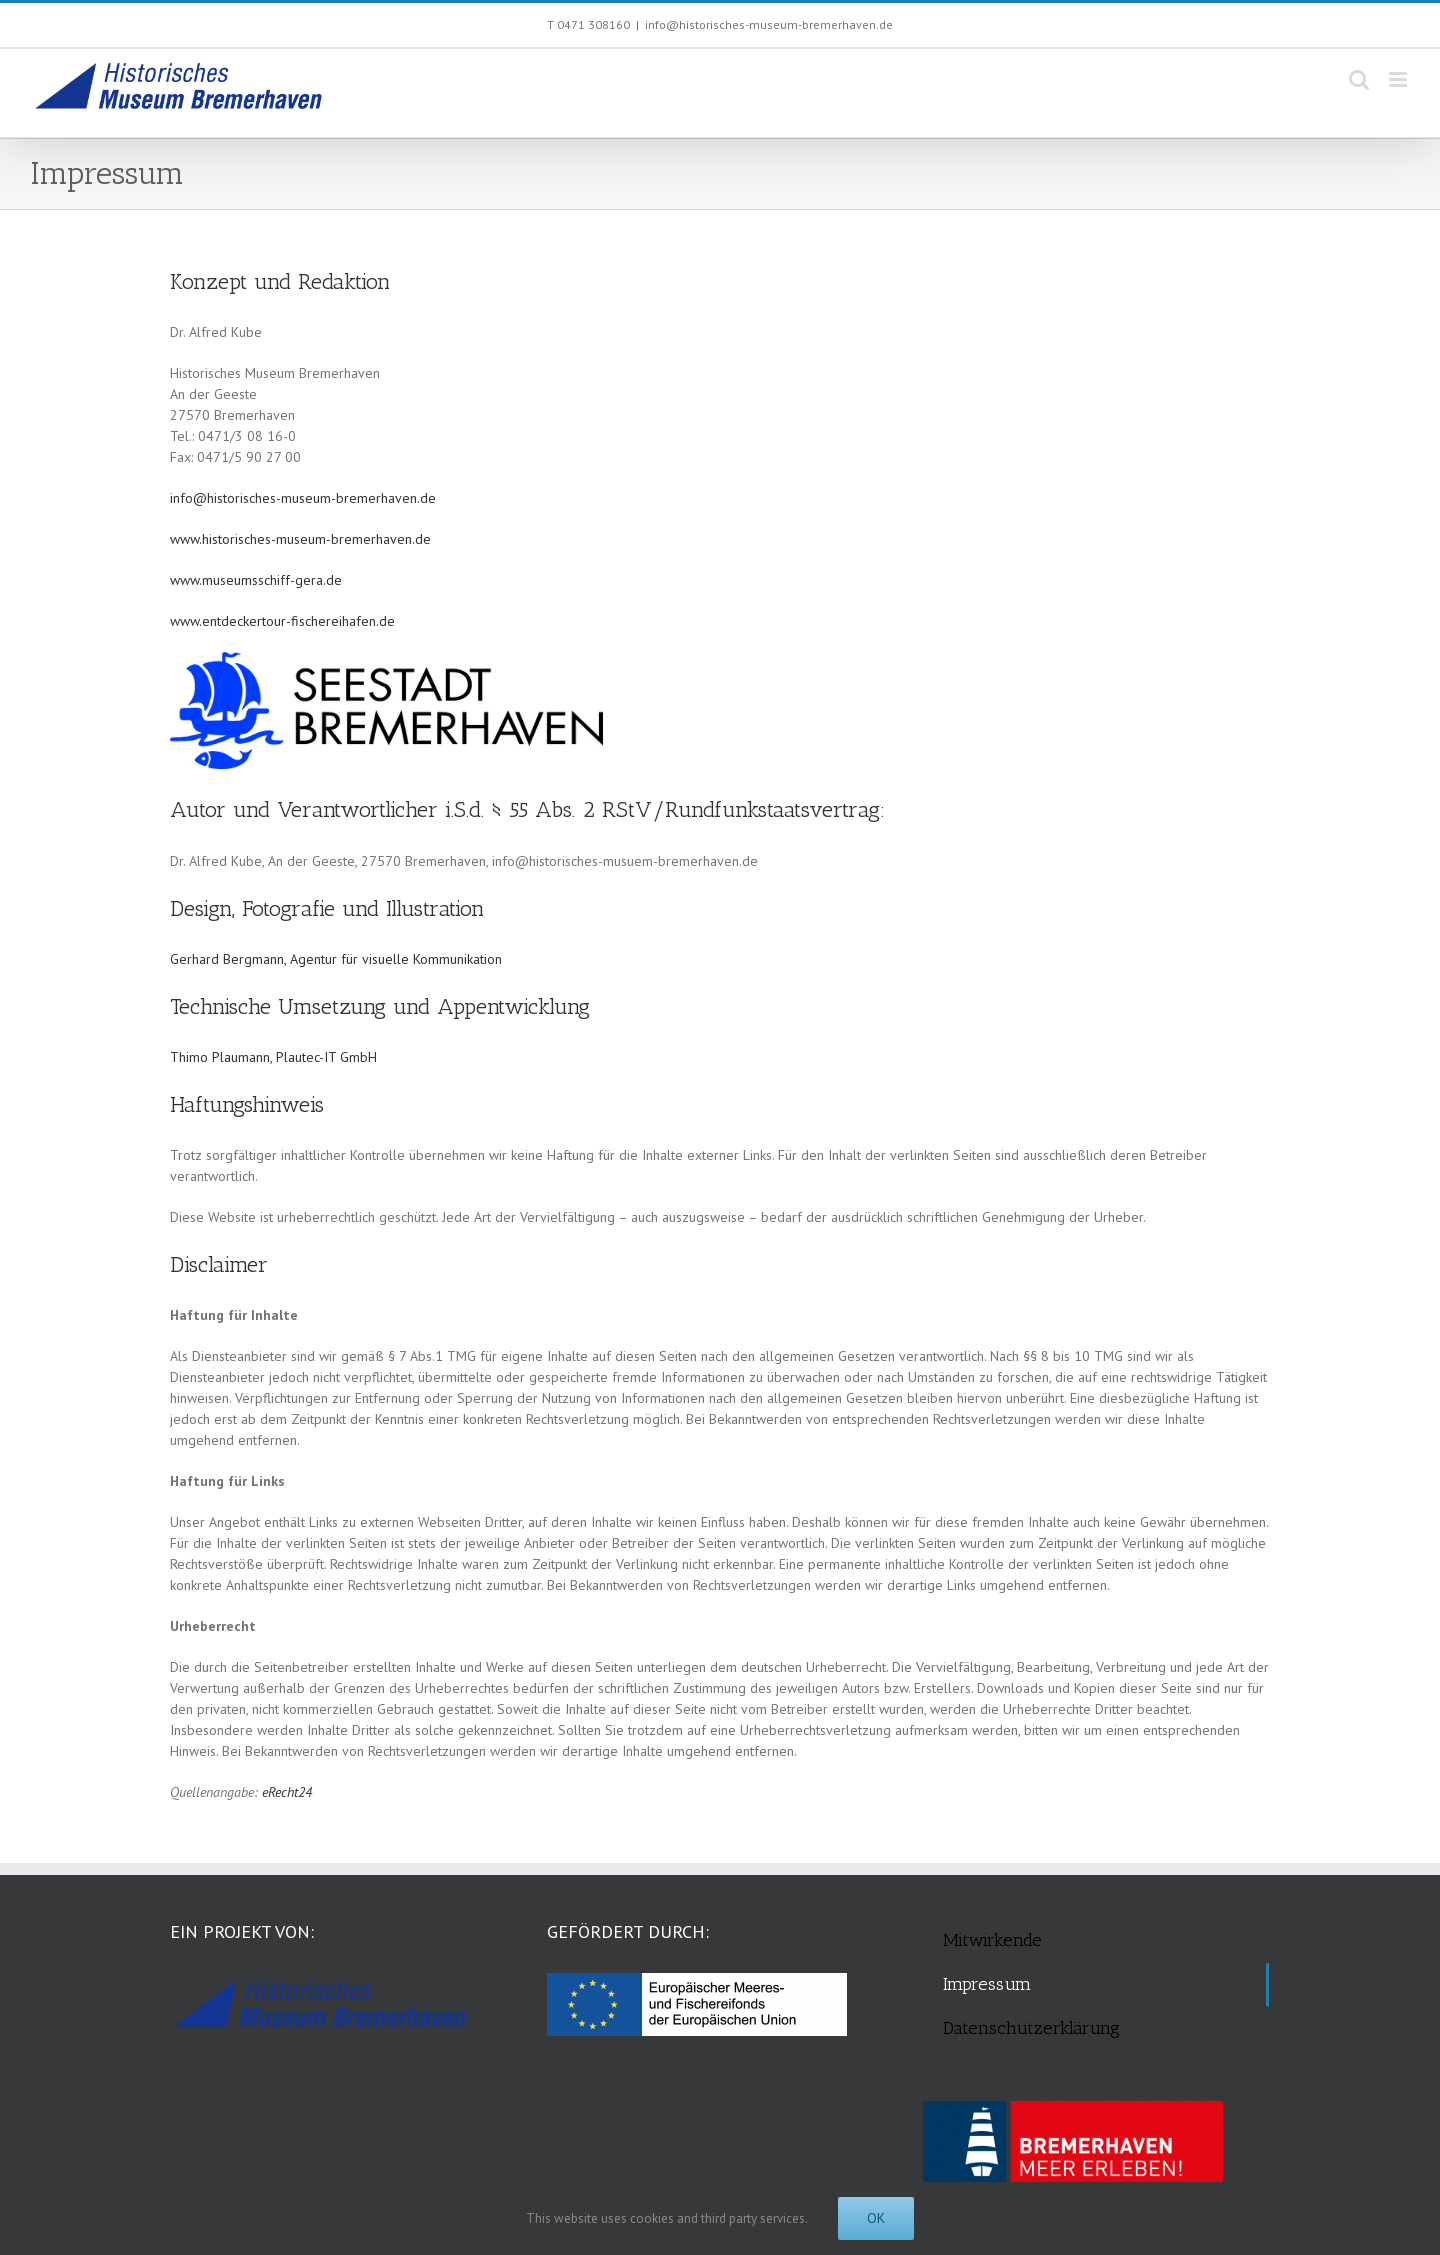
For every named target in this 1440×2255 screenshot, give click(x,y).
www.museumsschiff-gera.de (256, 580)
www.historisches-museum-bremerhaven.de (300, 539)
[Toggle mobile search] (1359, 79)
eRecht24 (287, 1792)
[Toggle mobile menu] (1399, 79)
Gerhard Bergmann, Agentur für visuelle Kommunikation (336, 959)
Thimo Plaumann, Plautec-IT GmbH (273, 1057)
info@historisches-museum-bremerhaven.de (769, 24)
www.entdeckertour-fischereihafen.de (282, 621)
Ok (876, 2218)
